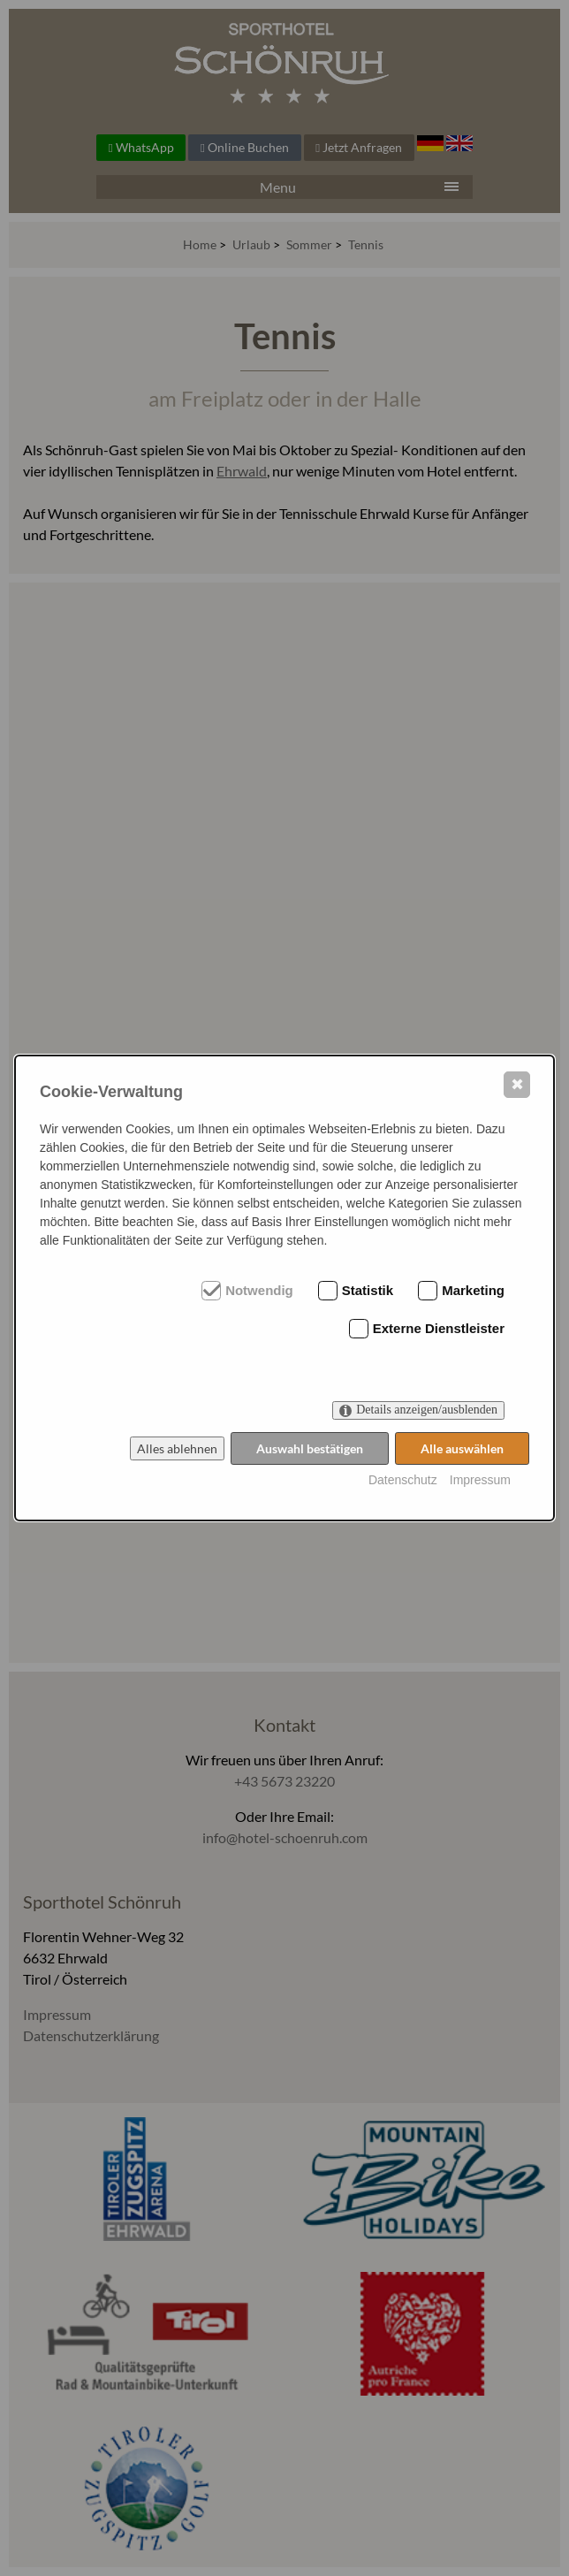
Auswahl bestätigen (309, 1448)
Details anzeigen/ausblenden (426, 1409)
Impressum (480, 1480)
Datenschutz (402, 1480)
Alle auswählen (462, 1448)
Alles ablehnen (177, 1448)
